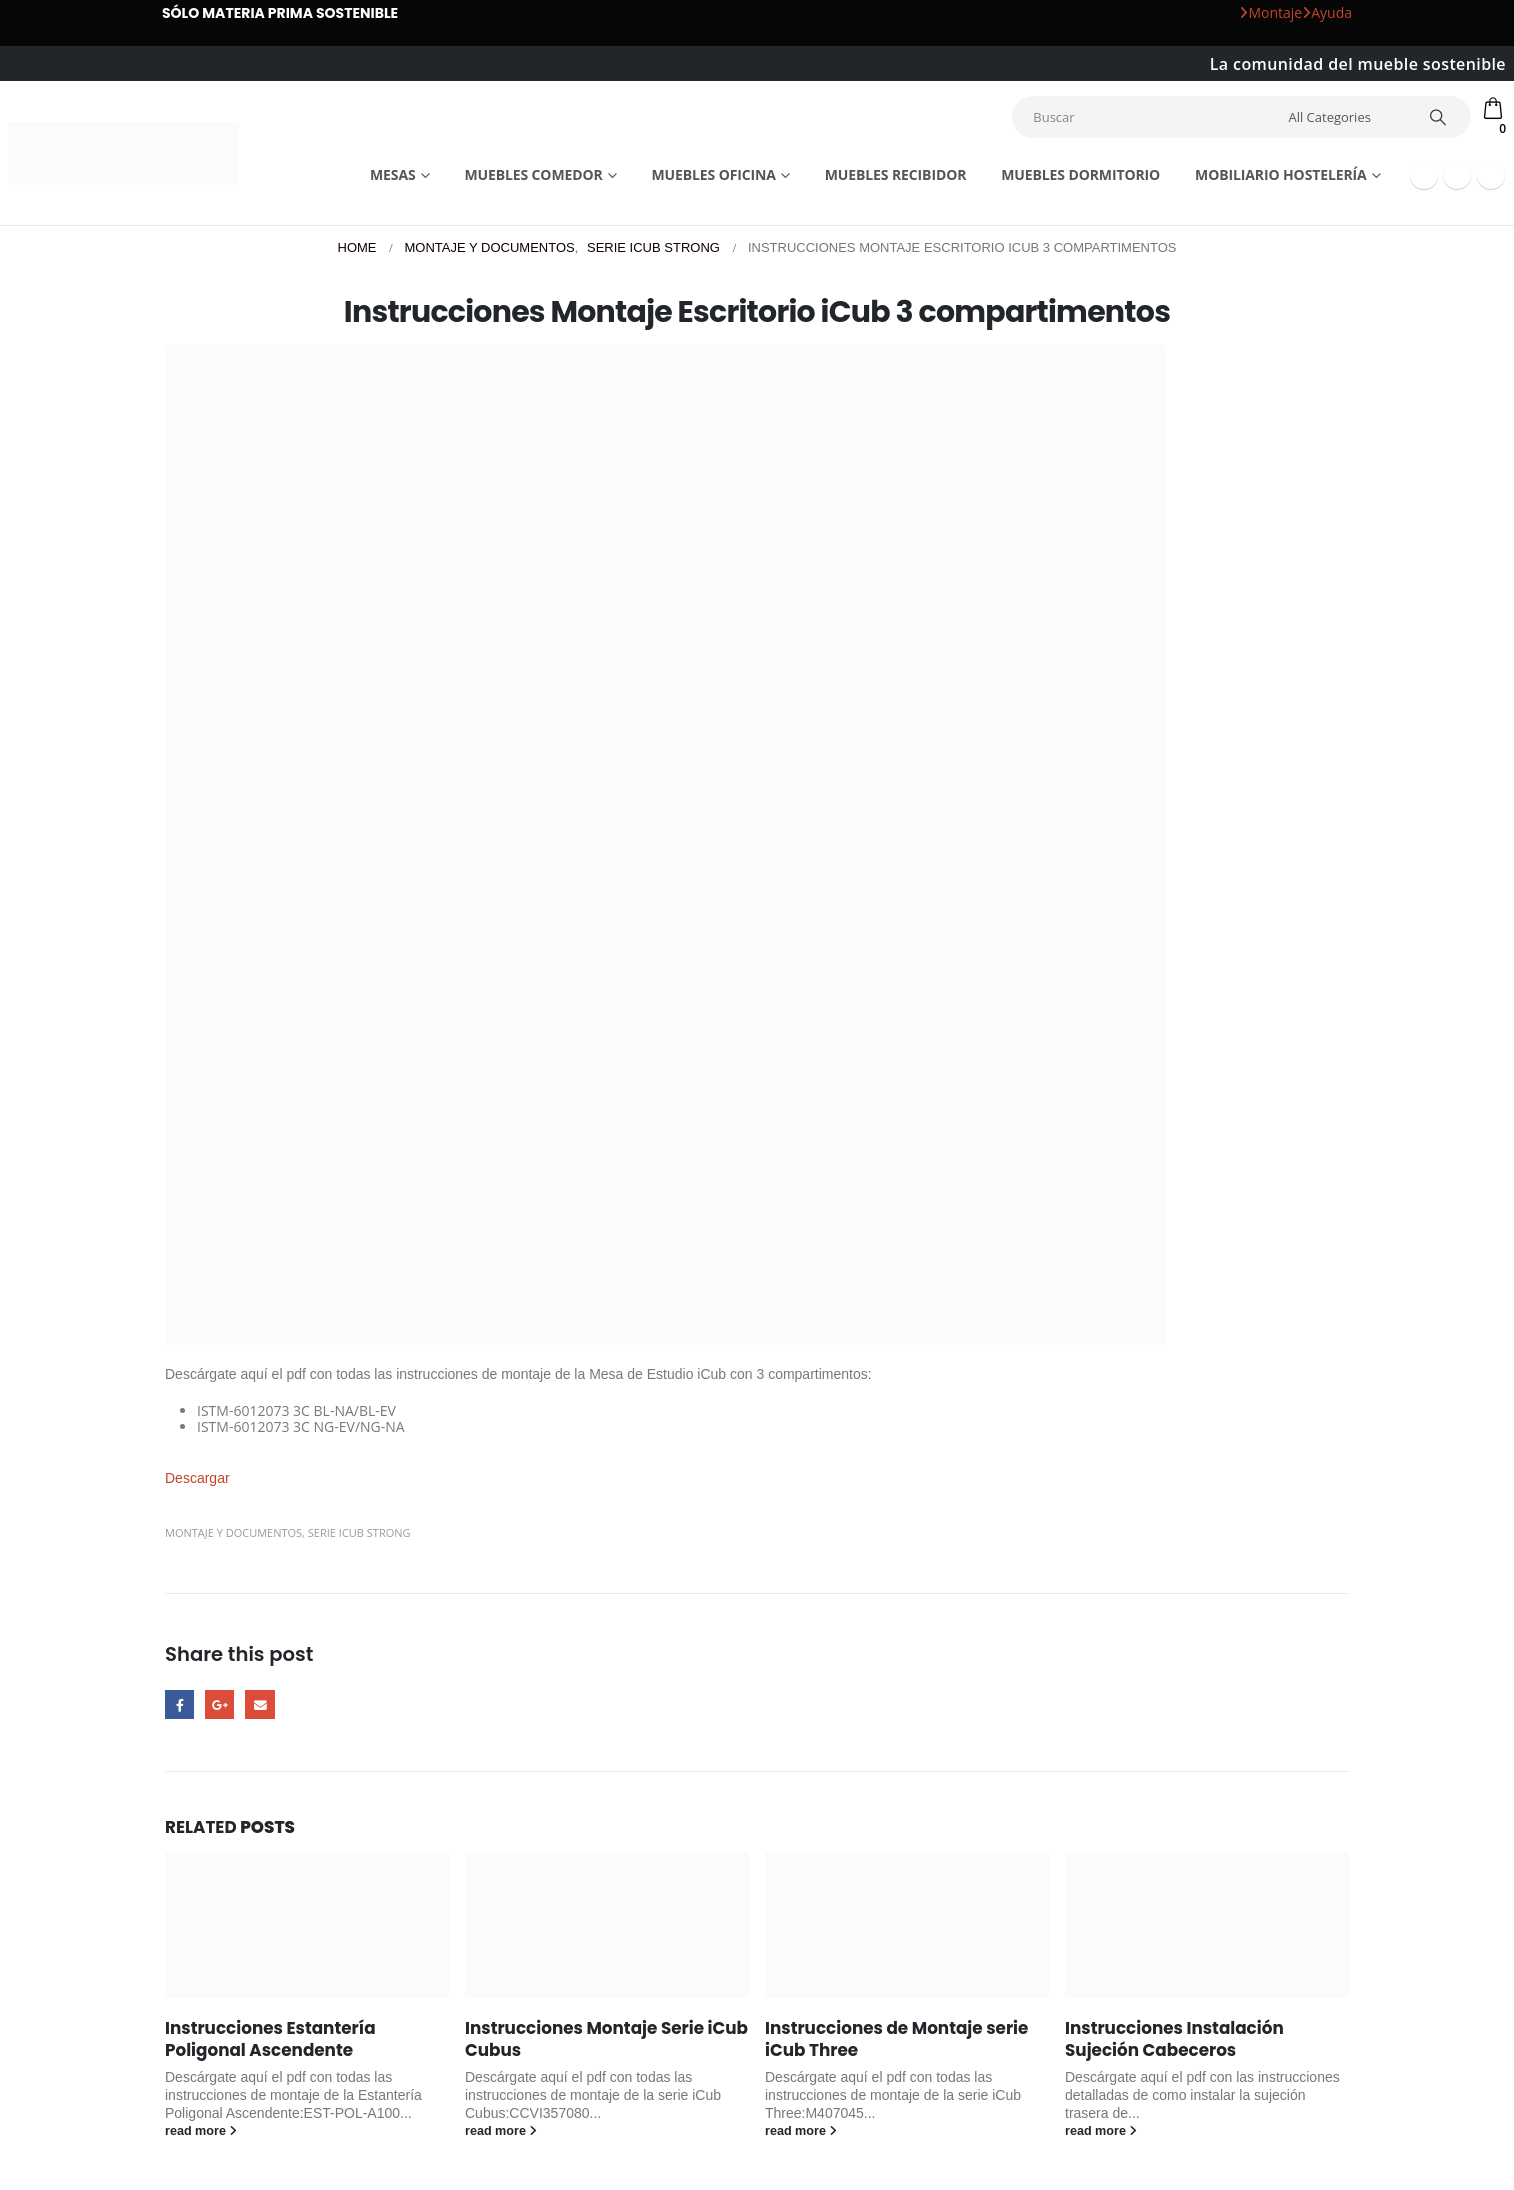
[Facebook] (1424, 175)
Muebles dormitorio (1080, 174)
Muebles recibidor (896, 174)
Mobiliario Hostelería (1281, 174)
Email (259, 1704)
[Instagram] (1491, 175)
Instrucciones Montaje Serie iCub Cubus (606, 2039)
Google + (219, 1704)
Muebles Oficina (713, 174)
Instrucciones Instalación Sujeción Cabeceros (1174, 2039)
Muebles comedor (533, 174)
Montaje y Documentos (233, 1532)
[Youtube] (1457, 175)
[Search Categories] (1347, 117)
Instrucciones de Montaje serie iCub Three (896, 2039)
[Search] (1441, 117)
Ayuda (1327, 12)
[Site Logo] (123, 153)
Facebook (179, 1704)
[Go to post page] (307, 1925)
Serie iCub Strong (359, 1532)
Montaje (1270, 12)
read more (201, 2131)
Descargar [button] (197, 1478)
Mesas (393, 174)
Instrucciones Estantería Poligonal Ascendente (270, 2039)
